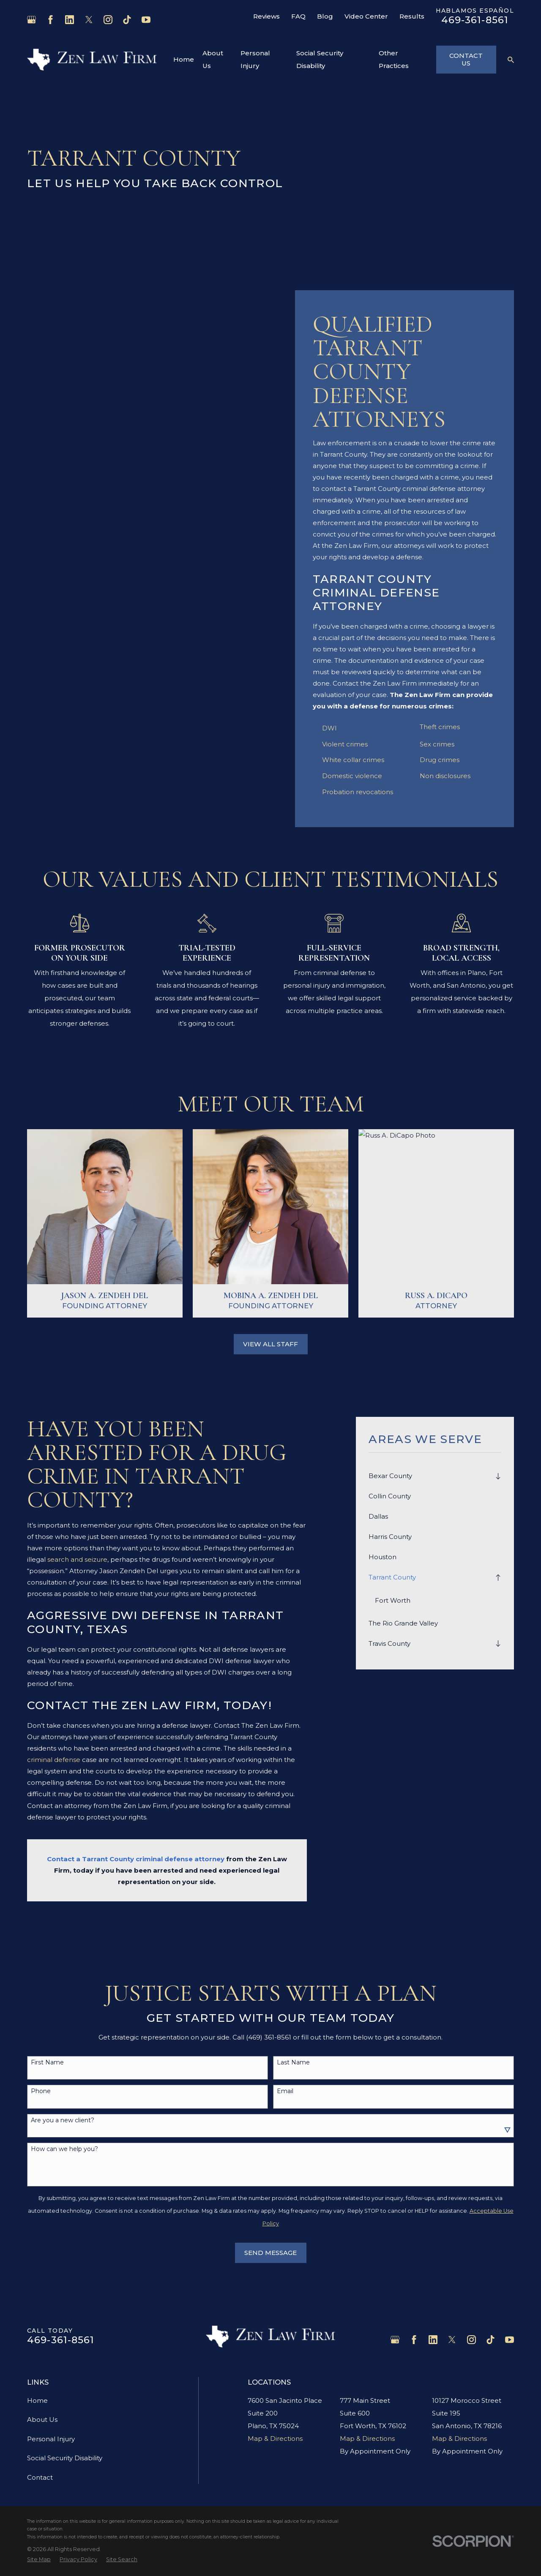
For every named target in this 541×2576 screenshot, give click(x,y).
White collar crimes (353, 760)
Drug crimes (439, 760)
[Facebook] (50, 19)
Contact (40, 2477)
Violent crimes (345, 744)
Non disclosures (445, 776)
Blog (325, 16)
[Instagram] (108, 19)
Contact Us (466, 59)
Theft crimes (440, 727)
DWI (329, 728)
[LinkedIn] (69, 19)
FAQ (298, 16)
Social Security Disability (64, 2458)
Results (411, 16)
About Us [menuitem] (212, 59)
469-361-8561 (475, 20)
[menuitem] (430, 1476)
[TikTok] (127, 19)
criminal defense (53, 1760)
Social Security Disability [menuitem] (319, 59)
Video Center (366, 16)
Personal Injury (51, 2439)
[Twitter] (89, 19)
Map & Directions (275, 2438)
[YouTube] (146, 19)
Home (37, 2400)
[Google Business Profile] (31, 19)
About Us (42, 2419)
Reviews (266, 16)
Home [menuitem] (183, 59)
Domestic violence (352, 776)
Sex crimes (437, 744)
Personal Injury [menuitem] (255, 59)
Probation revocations (357, 792)
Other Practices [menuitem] (394, 59)
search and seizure (77, 1559)
